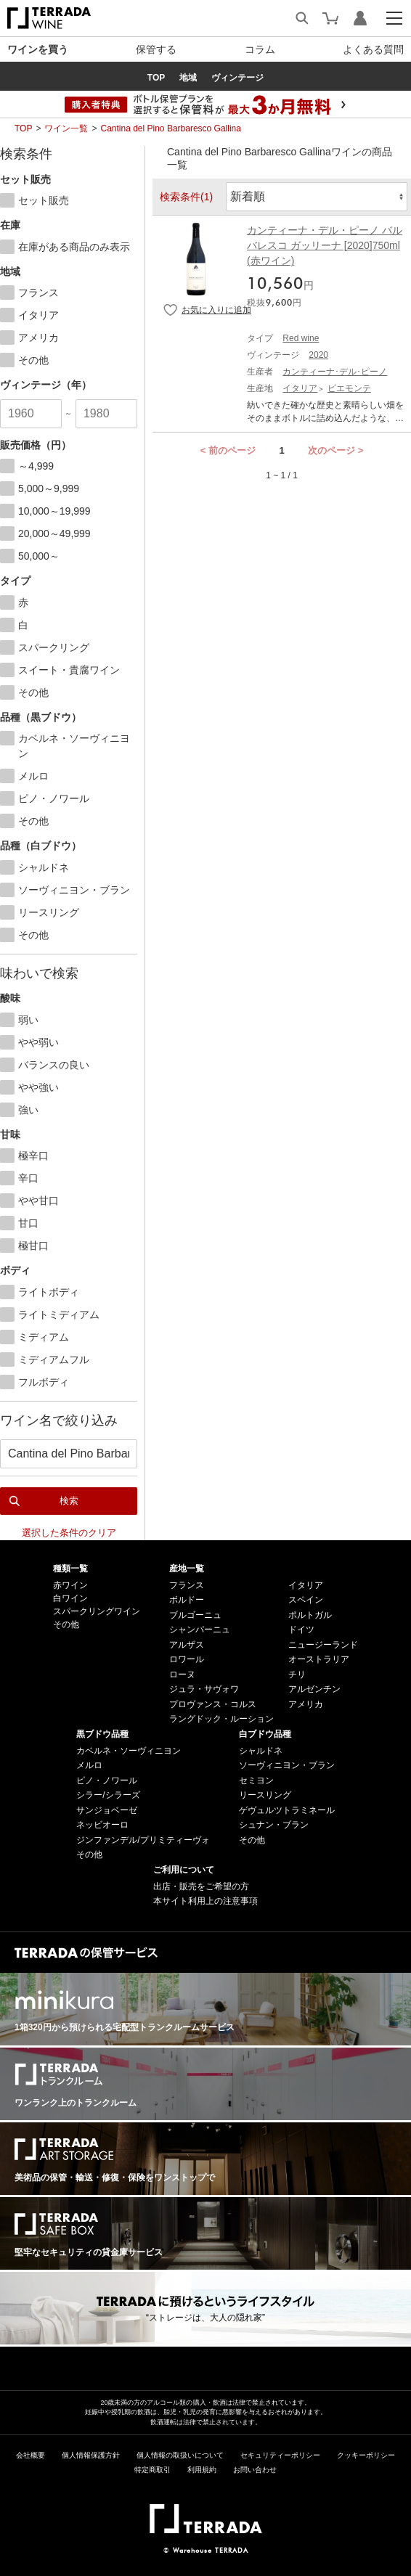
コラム (260, 49)
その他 (66, 1624)
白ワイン (70, 1598)
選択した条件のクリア (69, 1532)
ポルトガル (310, 1615)
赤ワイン (70, 1585)
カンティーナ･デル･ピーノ (334, 372)
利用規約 (201, 2470)
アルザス (186, 1645)
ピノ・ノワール (106, 1780)
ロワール (186, 1659)
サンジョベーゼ (106, 1810)
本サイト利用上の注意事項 (205, 1901)
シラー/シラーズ (107, 1795)
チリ (297, 1674)
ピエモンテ (349, 388)
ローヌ (182, 1674)
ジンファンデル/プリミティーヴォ (142, 1840)
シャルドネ (260, 1751)
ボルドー (186, 1600)
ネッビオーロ (102, 1825)
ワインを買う (37, 49)
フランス (186, 1585)
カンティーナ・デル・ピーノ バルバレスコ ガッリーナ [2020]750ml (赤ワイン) (324, 245)
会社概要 (30, 2455)
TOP (23, 128)
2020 (318, 355)
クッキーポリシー (366, 2455)
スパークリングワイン (96, 1611)
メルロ (89, 1765)
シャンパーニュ (199, 1629)
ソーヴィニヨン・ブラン (287, 1765)
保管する (156, 49)
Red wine (300, 338)
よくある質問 (373, 49)
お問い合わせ (255, 2470)
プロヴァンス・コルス (212, 1704)
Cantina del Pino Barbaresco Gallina (170, 128)
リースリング (265, 1795)
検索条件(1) (186, 197)
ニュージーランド (323, 1645)
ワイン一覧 (66, 128)
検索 (69, 1500)
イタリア (299, 388)
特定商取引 (152, 2470)
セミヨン (256, 1780)
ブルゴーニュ (195, 1615)
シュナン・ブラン (274, 1825)
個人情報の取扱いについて (180, 2455)
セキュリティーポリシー (280, 2455)
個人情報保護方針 (91, 2455)
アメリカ (305, 1704)
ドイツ (301, 1629)
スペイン (305, 1600)
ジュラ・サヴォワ (204, 1689)
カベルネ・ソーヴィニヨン (128, 1751)
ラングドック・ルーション (221, 1719)
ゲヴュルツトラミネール (287, 1810)
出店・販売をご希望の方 (201, 1886)
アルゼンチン (314, 1689)
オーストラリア (318, 1659)
